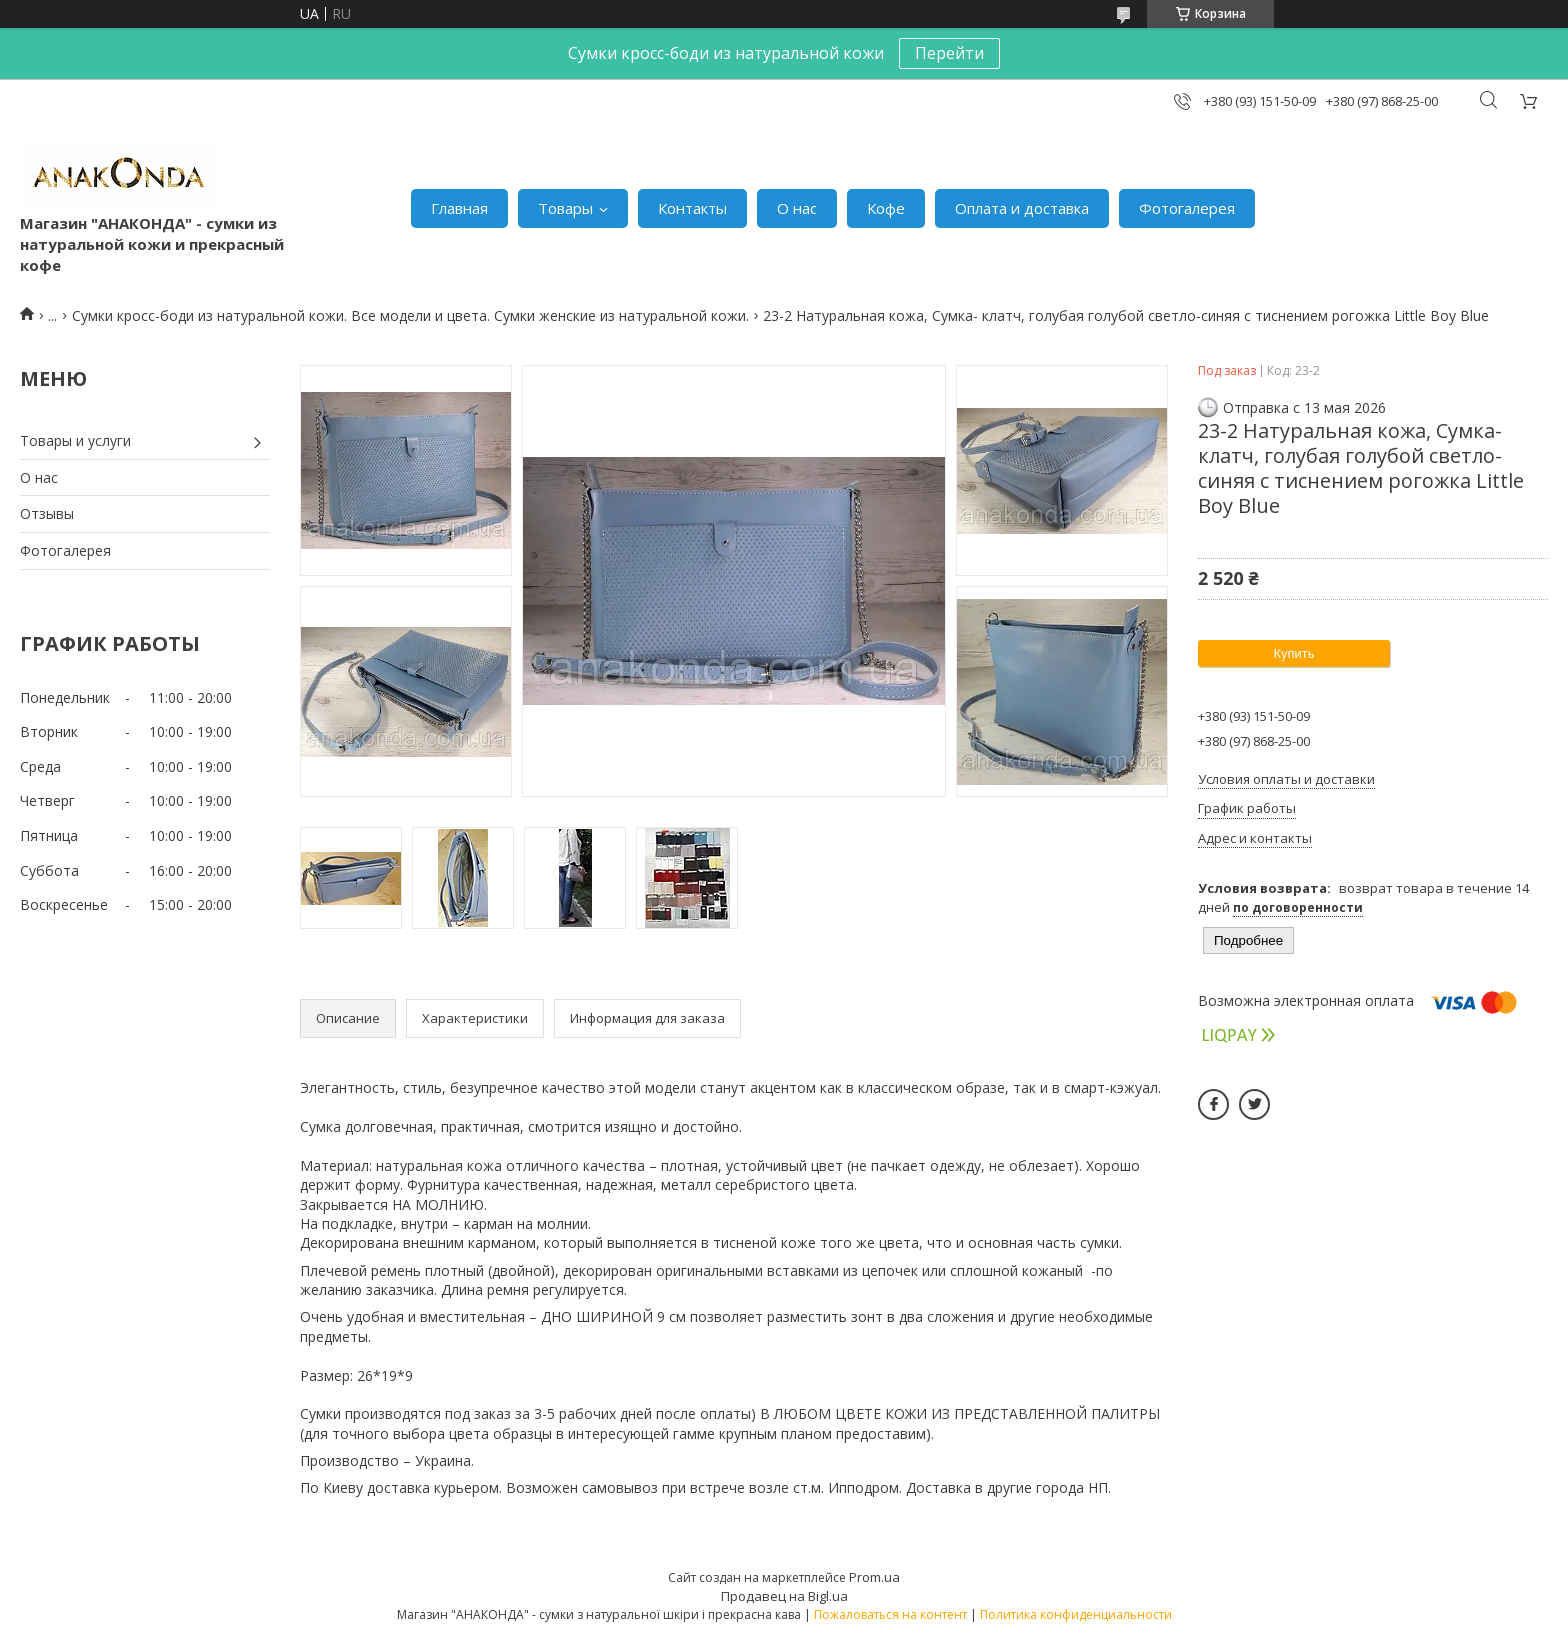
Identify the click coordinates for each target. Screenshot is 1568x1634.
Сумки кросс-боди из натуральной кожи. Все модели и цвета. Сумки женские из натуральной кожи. (410, 315)
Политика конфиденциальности (1076, 1614)
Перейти (949, 53)
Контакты (692, 208)
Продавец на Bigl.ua (784, 1596)
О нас (797, 208)
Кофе (886, 208)
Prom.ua (874, 1577)
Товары (565, 208)
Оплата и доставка (1022, 208)
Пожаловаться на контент (890, 1614)
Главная (459, 208)
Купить (1293, 653)
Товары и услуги (75, 440)
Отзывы (47, 513)
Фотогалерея (1187, 208)
